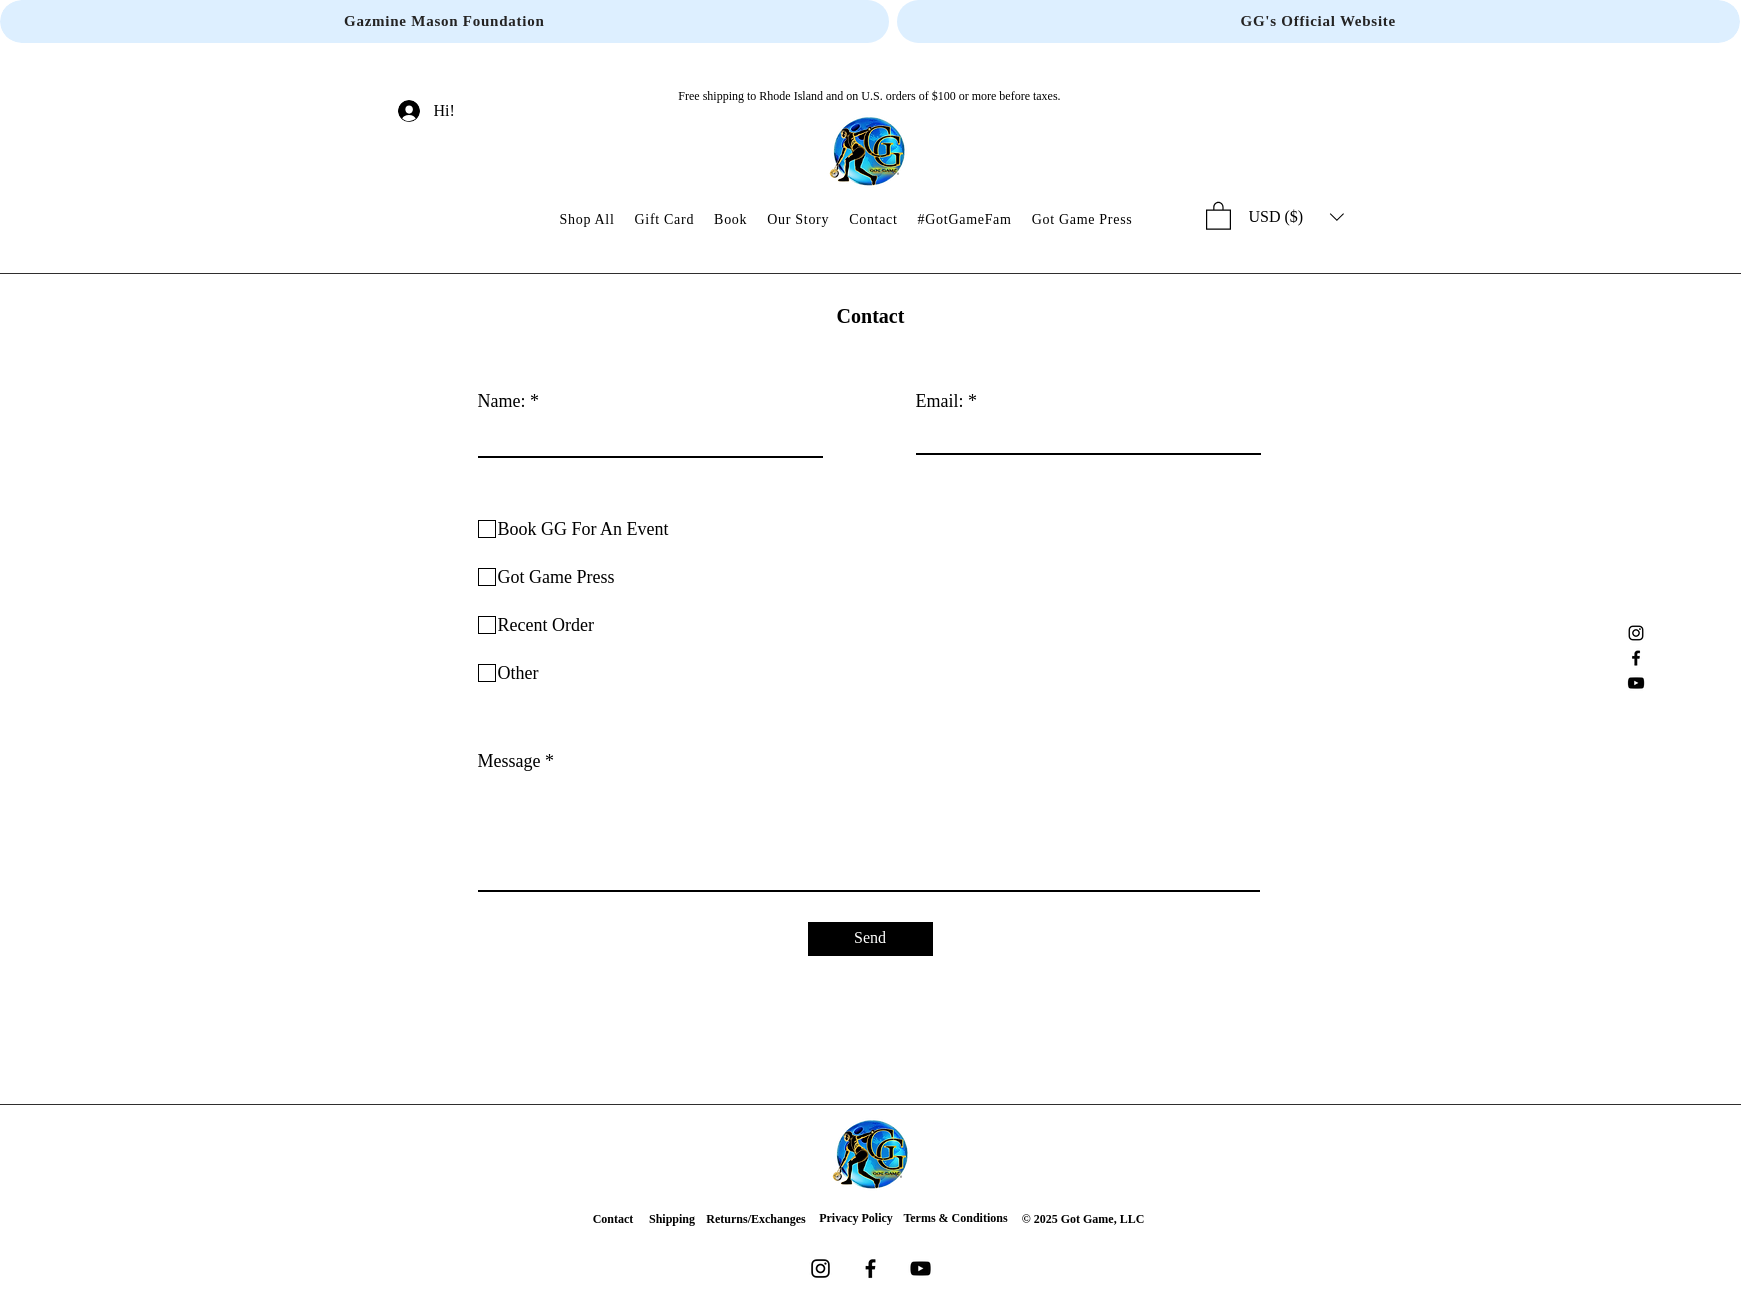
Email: (940, 401)
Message (509, 761)
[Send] (870, 939)
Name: (502, 401)
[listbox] (1296, 216)
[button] (1218, 215)
